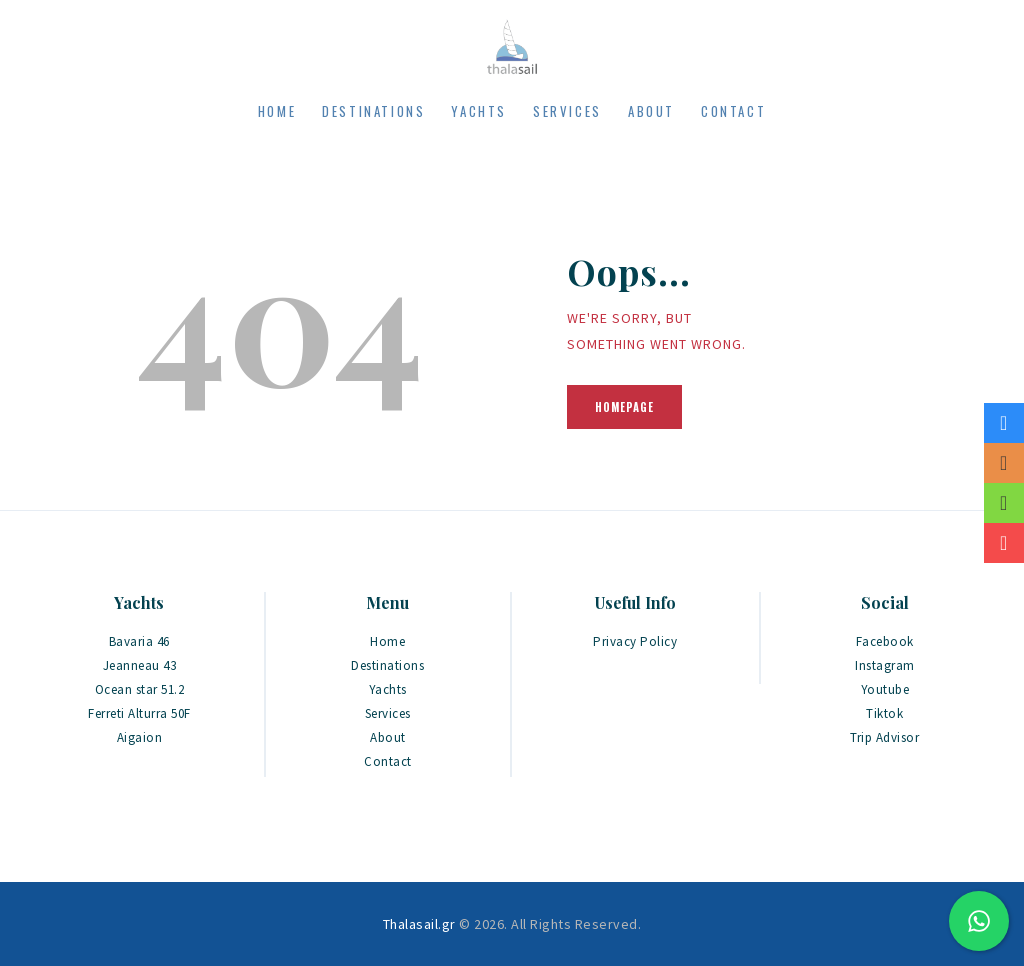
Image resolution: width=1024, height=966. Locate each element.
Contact (388, 761)
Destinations (387, 665)
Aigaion (140, 737)
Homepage (624, 407)
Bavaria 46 (139, 641)
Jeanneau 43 (140, 665)
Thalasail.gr (419, 924)
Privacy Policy (635, 641)
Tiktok (884, 713)
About (388, 737)
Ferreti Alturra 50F (139, 713)
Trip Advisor (884, 737)
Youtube (885, 689)
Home (387, 641)
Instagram (885, 665)
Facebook (885, 641)
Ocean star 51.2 (140, 689)
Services (388, 713)
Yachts (388, 689)
